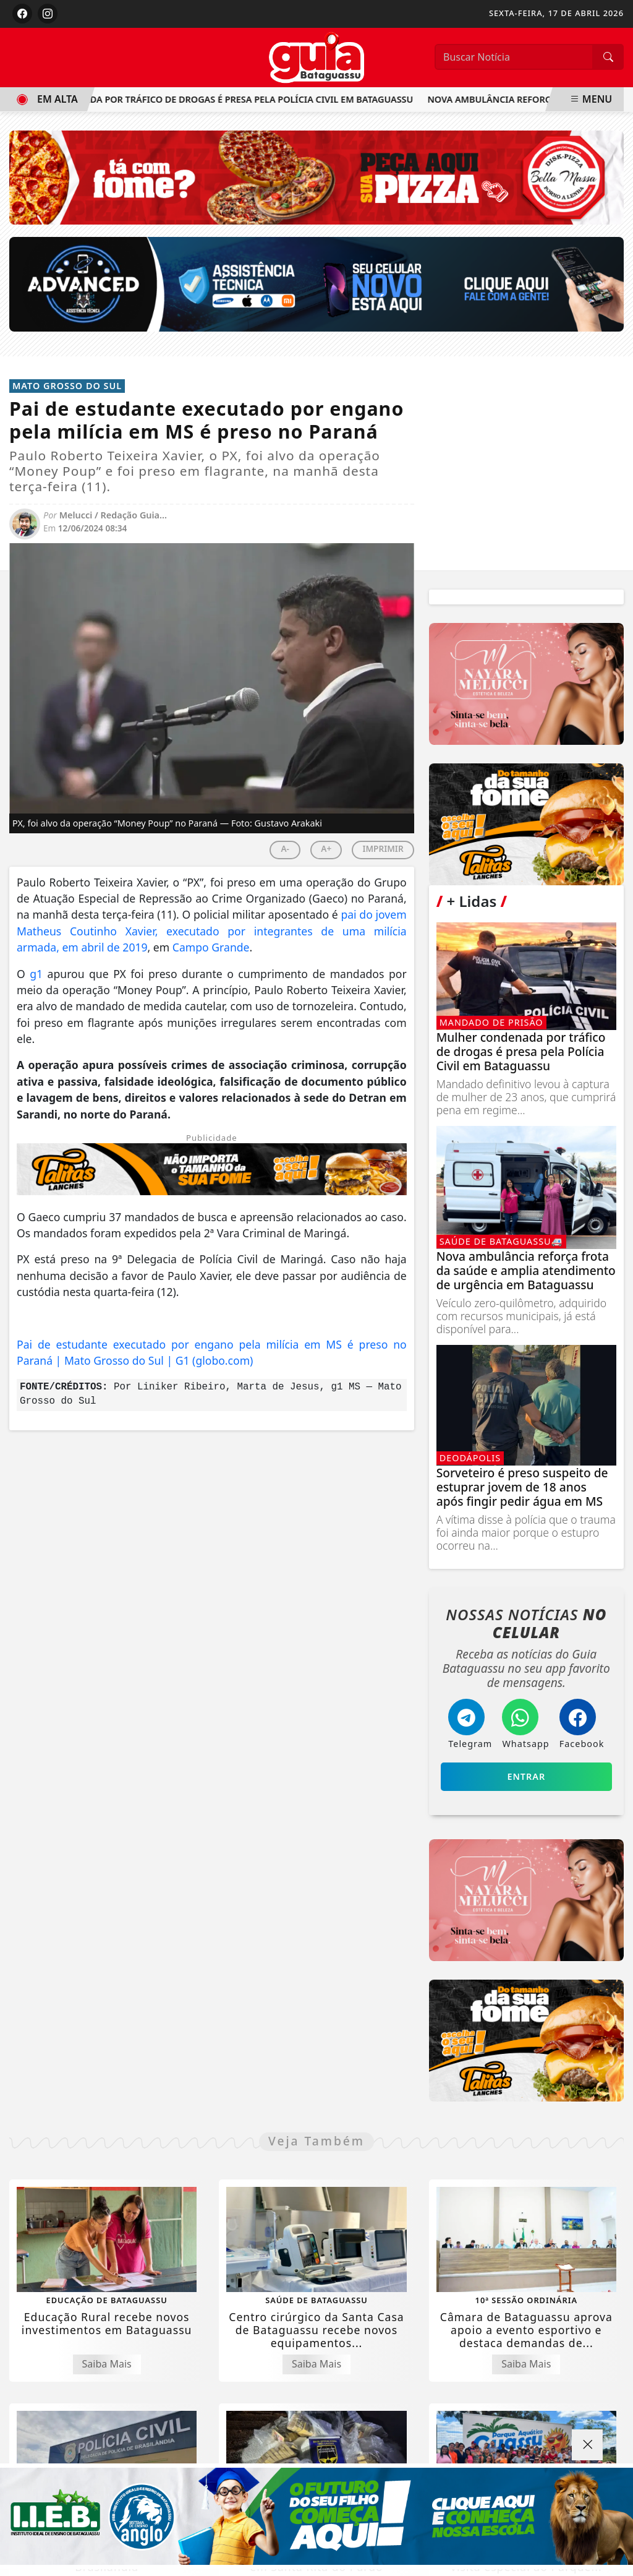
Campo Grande (211, 947)
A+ (326, 848)
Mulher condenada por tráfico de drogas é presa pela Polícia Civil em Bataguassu (215, 99)
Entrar (526, 1776)
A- (285, 848)
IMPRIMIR (382, 848)
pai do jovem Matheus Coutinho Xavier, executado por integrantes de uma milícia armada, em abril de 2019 (212, 931)
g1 (36, 973)
